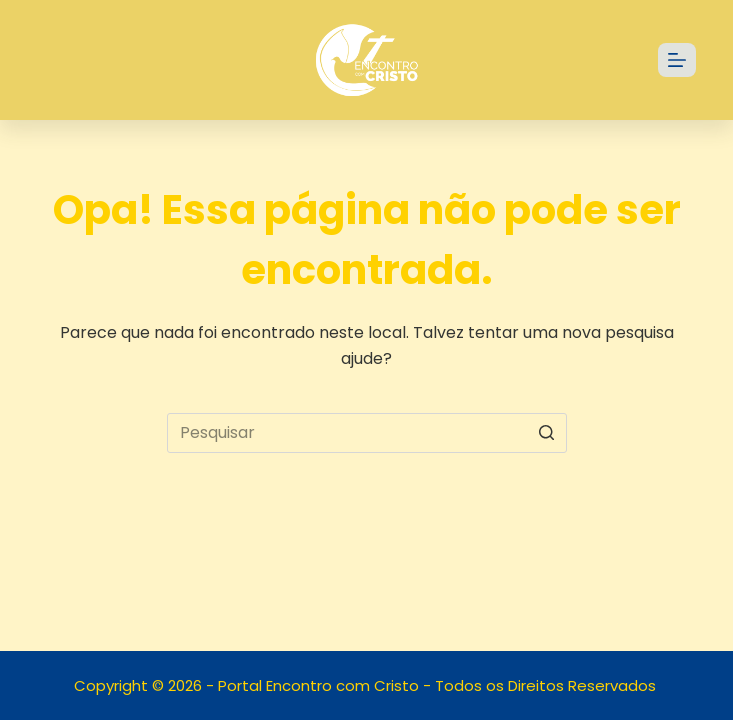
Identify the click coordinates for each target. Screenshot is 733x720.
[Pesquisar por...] (367, 433)
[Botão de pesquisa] (547, 433)
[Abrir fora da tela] (677, 60)
